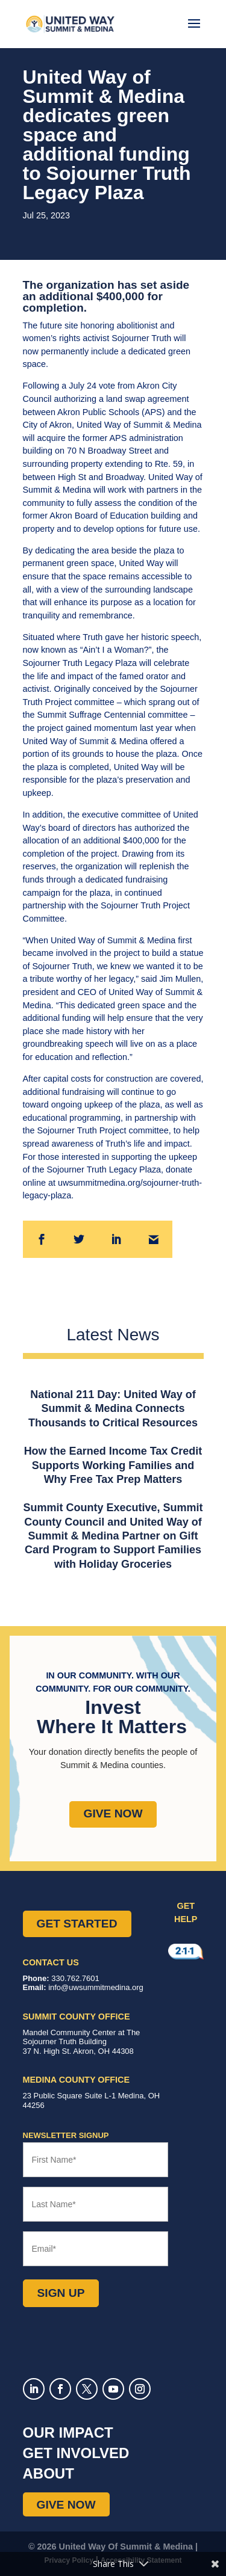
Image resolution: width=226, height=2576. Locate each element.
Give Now (112, 1813)
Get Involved (76, 2453)
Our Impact (68, 2432)
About (48, 2473)
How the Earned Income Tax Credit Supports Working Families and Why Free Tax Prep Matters (113, 1465)
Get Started (77, 1923)
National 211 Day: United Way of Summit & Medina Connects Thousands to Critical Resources (113, 1408)
